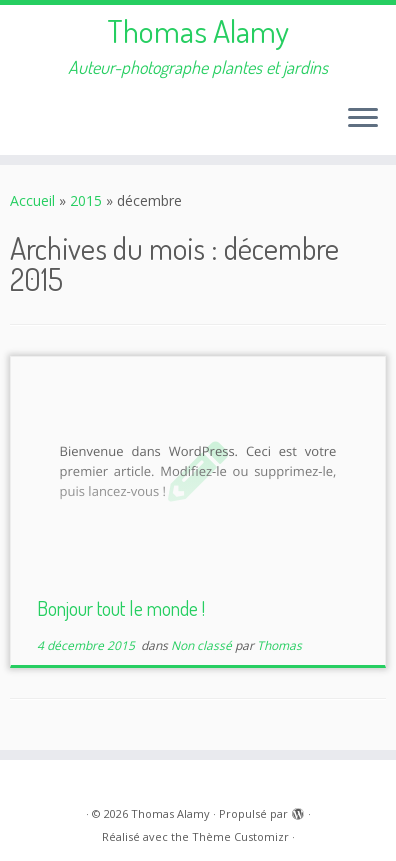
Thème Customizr (240, 836)
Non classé (203, 645)
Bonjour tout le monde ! (121, 608)
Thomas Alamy (198, 31)
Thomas (279, 645)
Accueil (32, 200)
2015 (86, 200)
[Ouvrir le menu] (363, 119)
